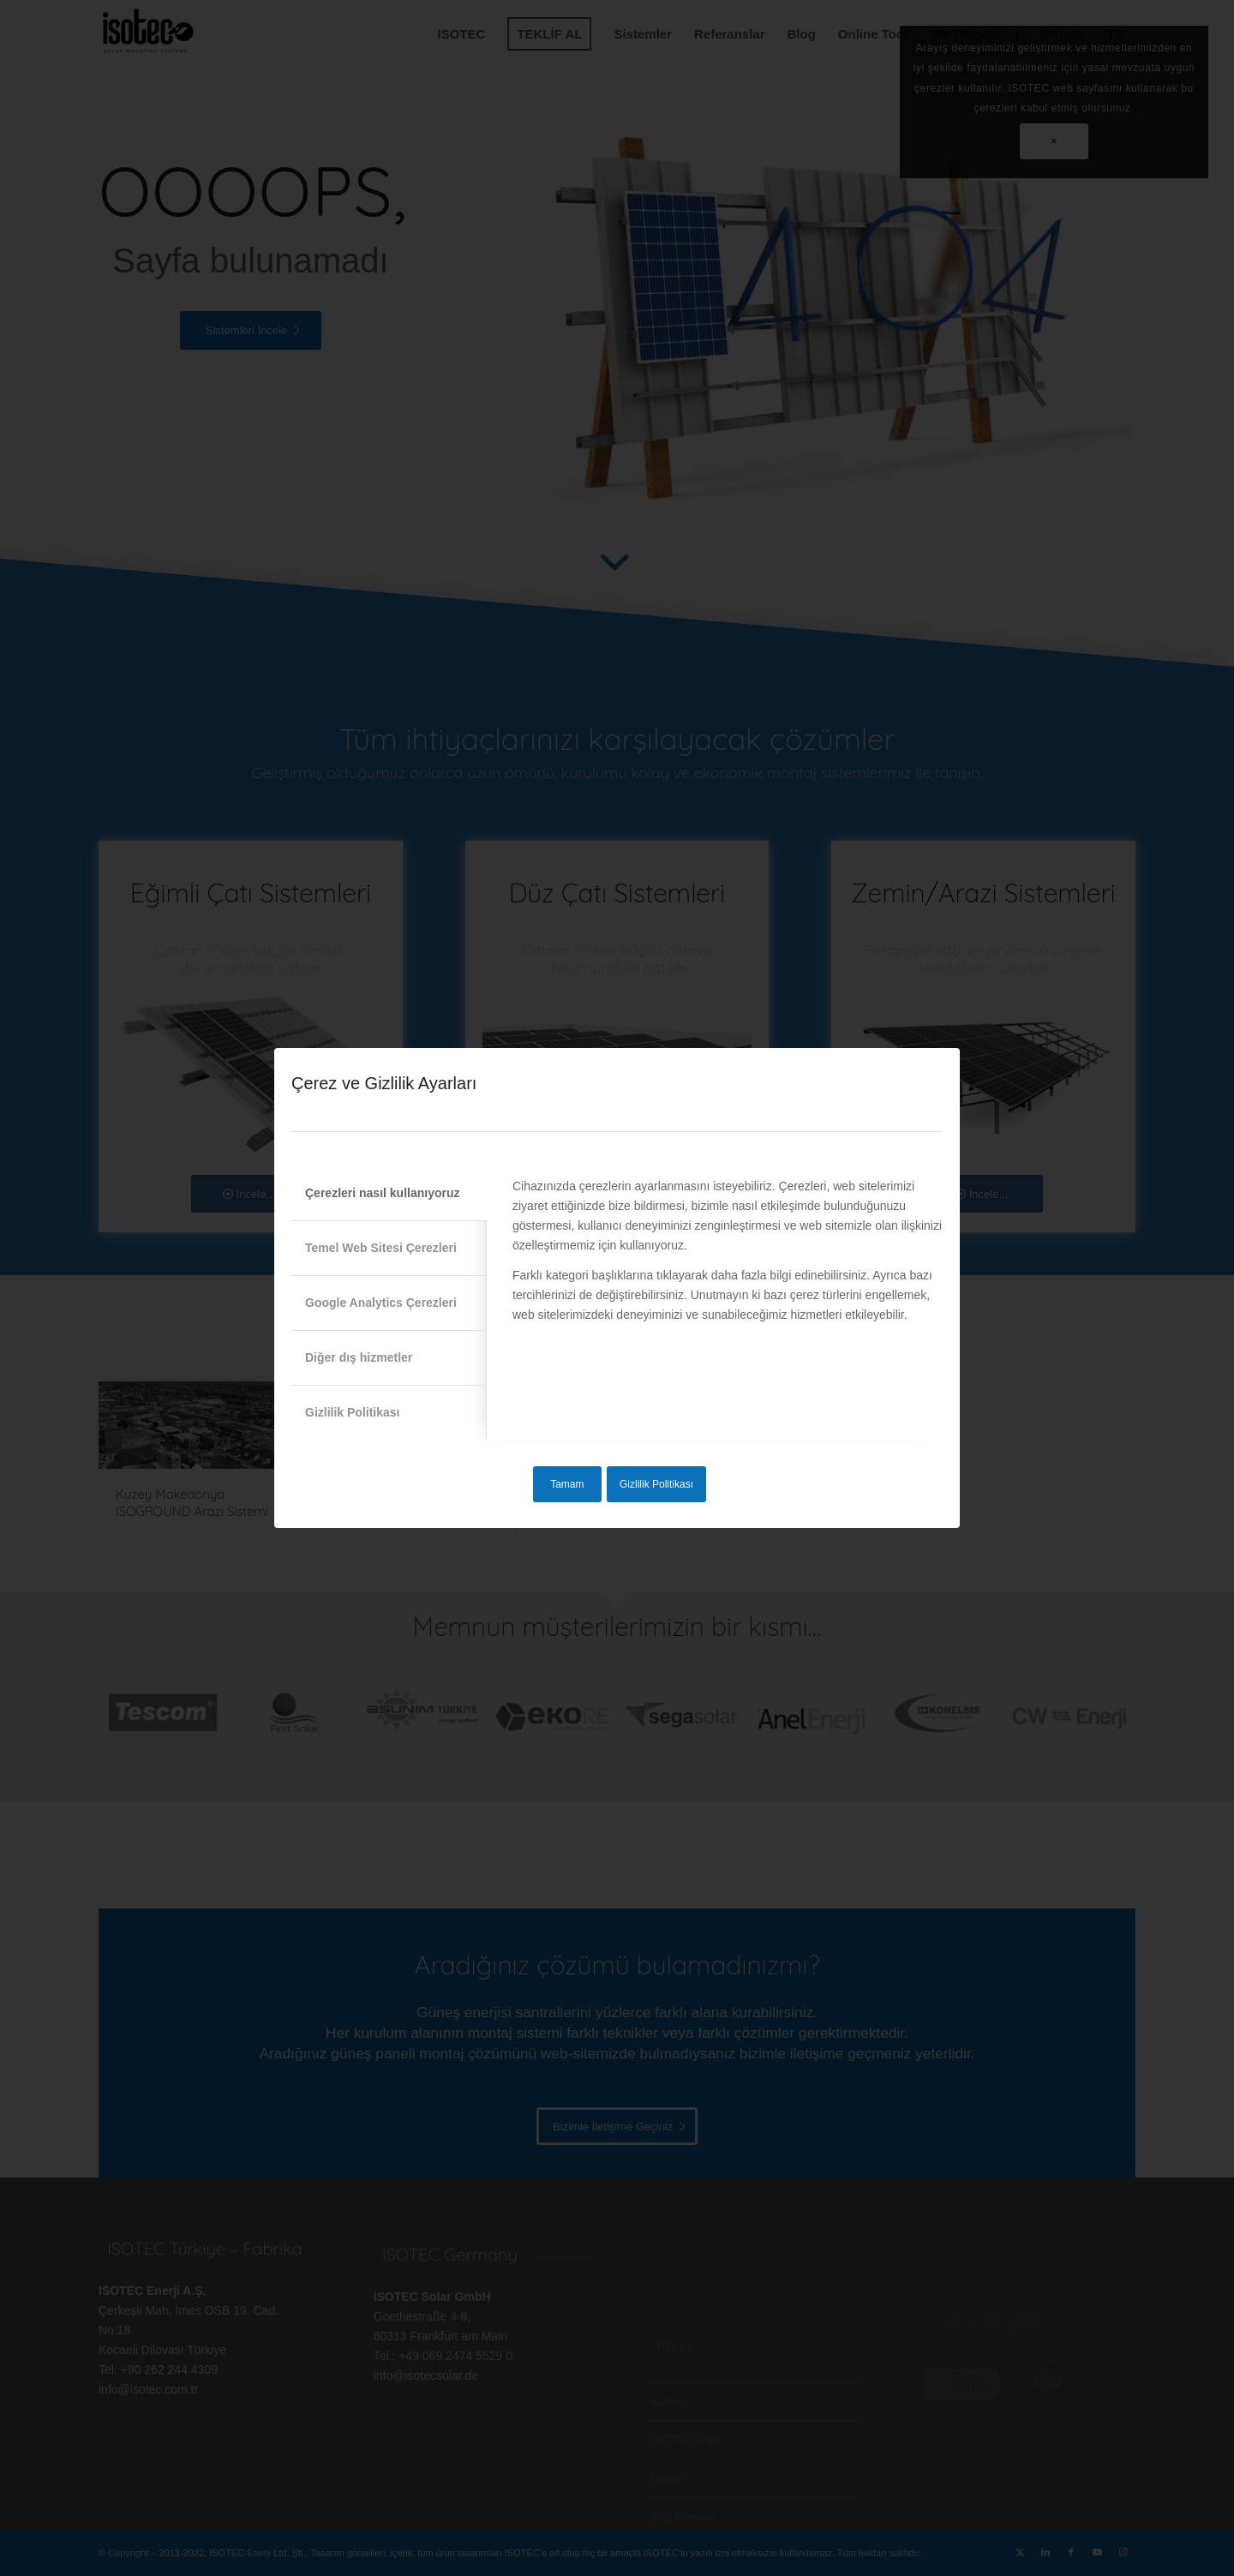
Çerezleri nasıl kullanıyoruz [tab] (382, 1193)
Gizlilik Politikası (656, 1484)
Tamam (567, 1484)
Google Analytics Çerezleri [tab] (381, 1302)
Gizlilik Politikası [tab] (352, 1412)
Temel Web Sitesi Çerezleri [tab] (381, 1248)
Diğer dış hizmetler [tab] (358, 1357)
